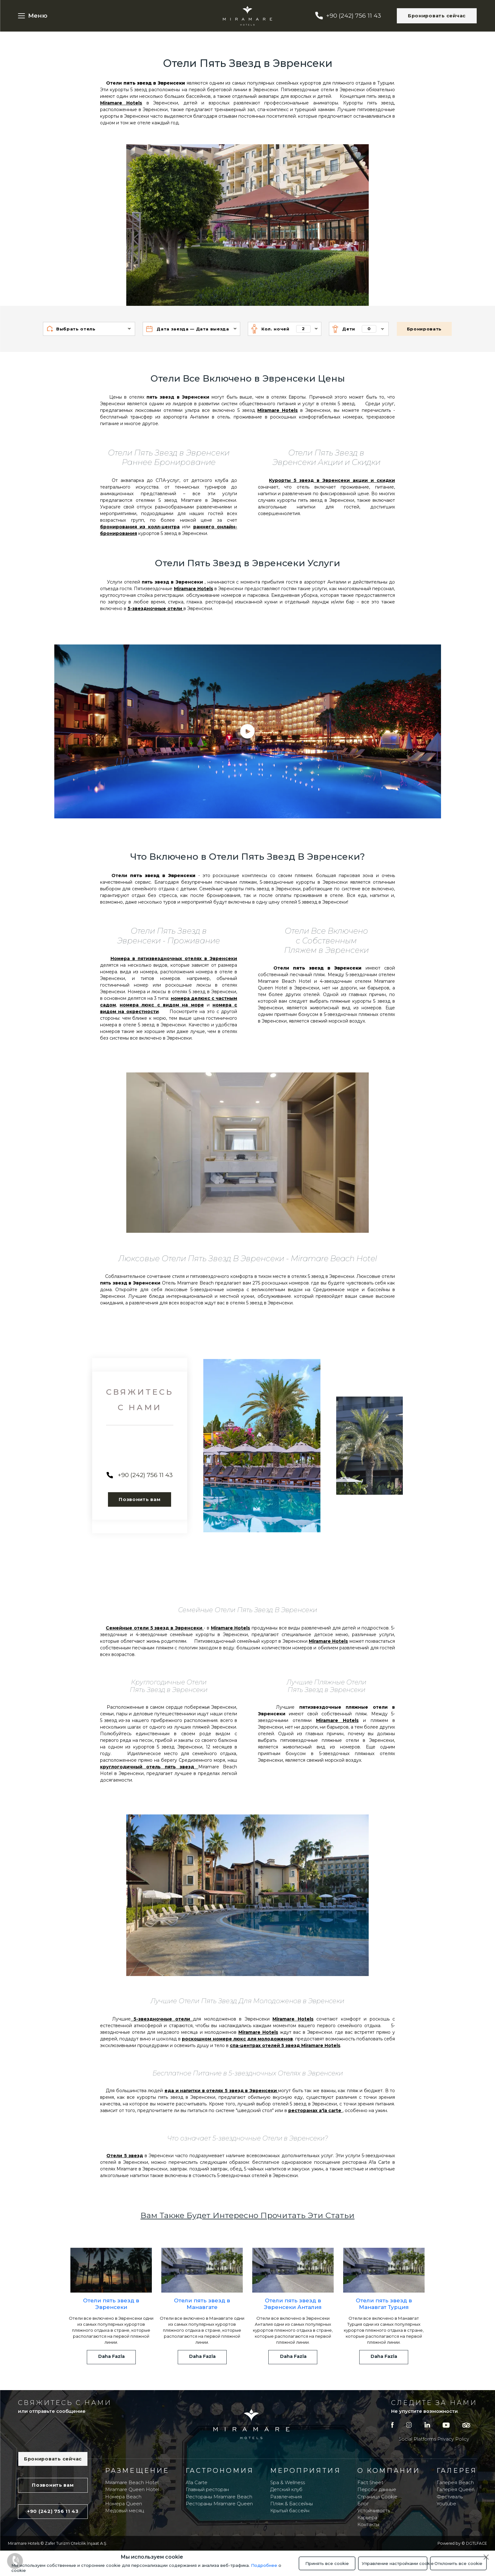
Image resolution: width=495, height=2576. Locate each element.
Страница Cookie (377, 2497)
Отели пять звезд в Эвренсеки (111, 2303)
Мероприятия (305, 2470)
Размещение (137, 2470)
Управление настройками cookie (394, 2563)
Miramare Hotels (121, 103)
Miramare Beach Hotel (131, 2482)
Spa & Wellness (287, 2482)
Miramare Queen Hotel (132, 2489)
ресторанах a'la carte (315, 2110)
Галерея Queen (455, 2489)
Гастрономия (220, 2470)
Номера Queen (123, 2504)
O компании (388, 2470)
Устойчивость (373, 2511)
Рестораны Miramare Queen (219, 2504)
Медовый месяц (124, 2511)
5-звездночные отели (155, 608)
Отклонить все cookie (458, 2563)
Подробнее (264, 2565)
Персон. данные (376, 2489)
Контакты (368, 2524)
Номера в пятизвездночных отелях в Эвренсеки (173, 958)
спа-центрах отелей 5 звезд (265, 2045)
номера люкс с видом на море (162, 1005)
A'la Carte (196, 2482)
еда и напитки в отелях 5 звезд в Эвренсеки (221, 2090)
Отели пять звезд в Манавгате (202, 2303)
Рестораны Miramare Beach (219, 2497)
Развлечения (286, 2497)
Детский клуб (286, 2489)
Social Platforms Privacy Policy (434, 2439)
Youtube (446, 2504)
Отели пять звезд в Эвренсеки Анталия (293, 2303)
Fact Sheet (370, 2482)
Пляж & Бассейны (291, 2504)
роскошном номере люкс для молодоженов (237, 2039)
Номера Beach (123, 2497)
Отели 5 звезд (124, 2155)
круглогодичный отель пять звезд (149, 1767)
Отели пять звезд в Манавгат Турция (384, 2303)
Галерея (457, 2470)
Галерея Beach (455, 2482)
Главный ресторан (207, 2489)
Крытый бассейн (289, 2511)
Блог (363, 2504)
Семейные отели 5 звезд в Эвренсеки (155, 1628)
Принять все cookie (327, 2563)
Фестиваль (449, 2497)
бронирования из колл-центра (140, 527)
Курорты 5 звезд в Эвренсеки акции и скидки (332, 480)
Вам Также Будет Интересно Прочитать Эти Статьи (247, 2215)
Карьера (367, 2517)
